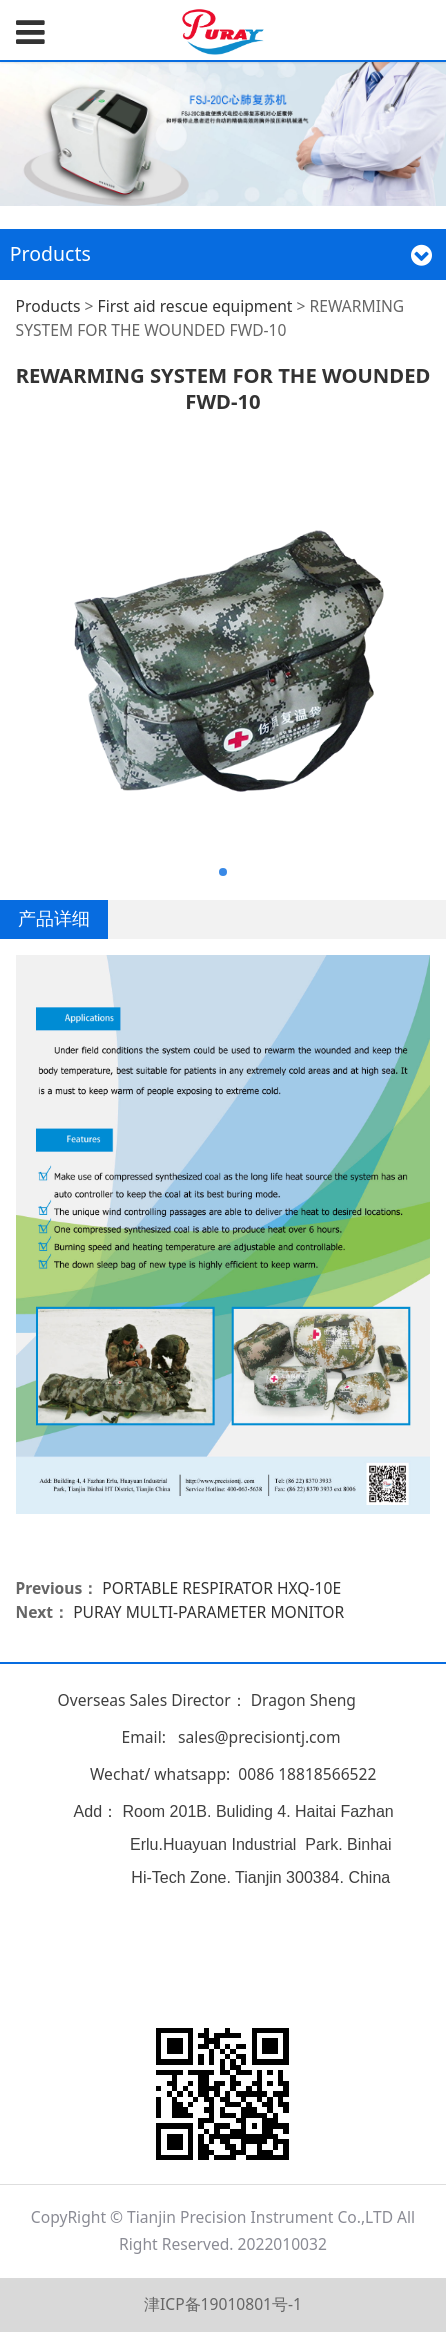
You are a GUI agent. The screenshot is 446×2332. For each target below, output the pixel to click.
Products (48, 306)
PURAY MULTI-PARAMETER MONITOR (208, 1612)
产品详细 (54, 918)
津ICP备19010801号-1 (223, 2304)
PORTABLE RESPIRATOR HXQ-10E (221, 1588)
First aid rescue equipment (195, 306)
